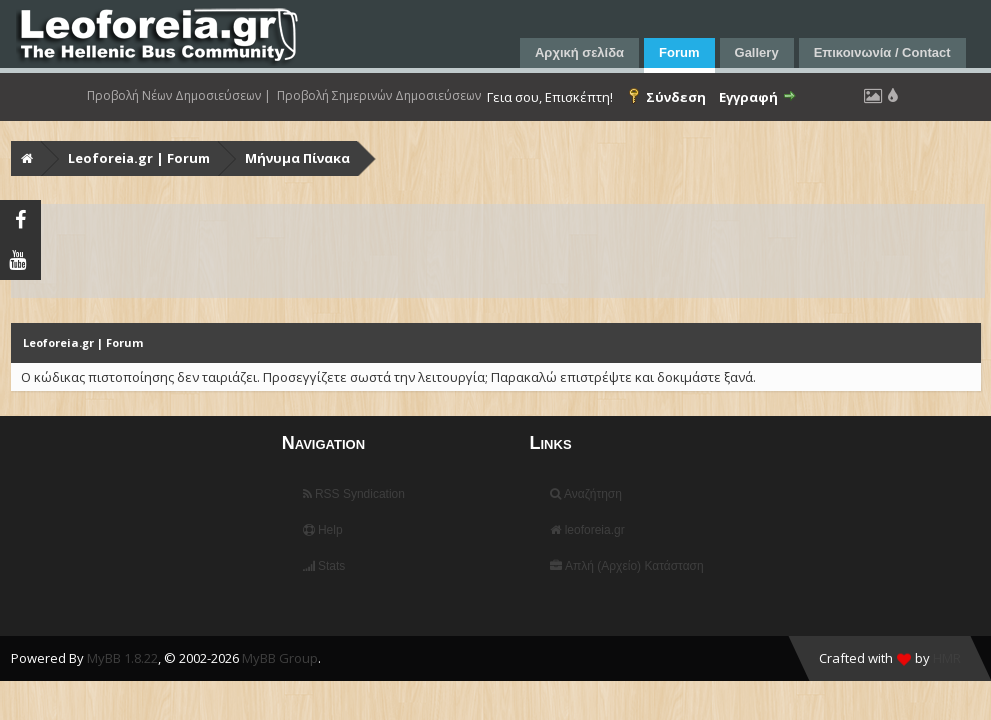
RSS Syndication (354, 494)
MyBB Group (280, 658)
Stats (324, 566)
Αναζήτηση (586, 494)
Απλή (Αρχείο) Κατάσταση (626, 566)
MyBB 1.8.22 (122, 658)
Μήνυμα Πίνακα (297, 158)
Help (323, 530)
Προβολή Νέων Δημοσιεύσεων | (179, 96)
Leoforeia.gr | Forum (139, 158)
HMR (947, 658)
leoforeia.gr (587, 530)
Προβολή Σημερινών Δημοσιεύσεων (379, 96)
